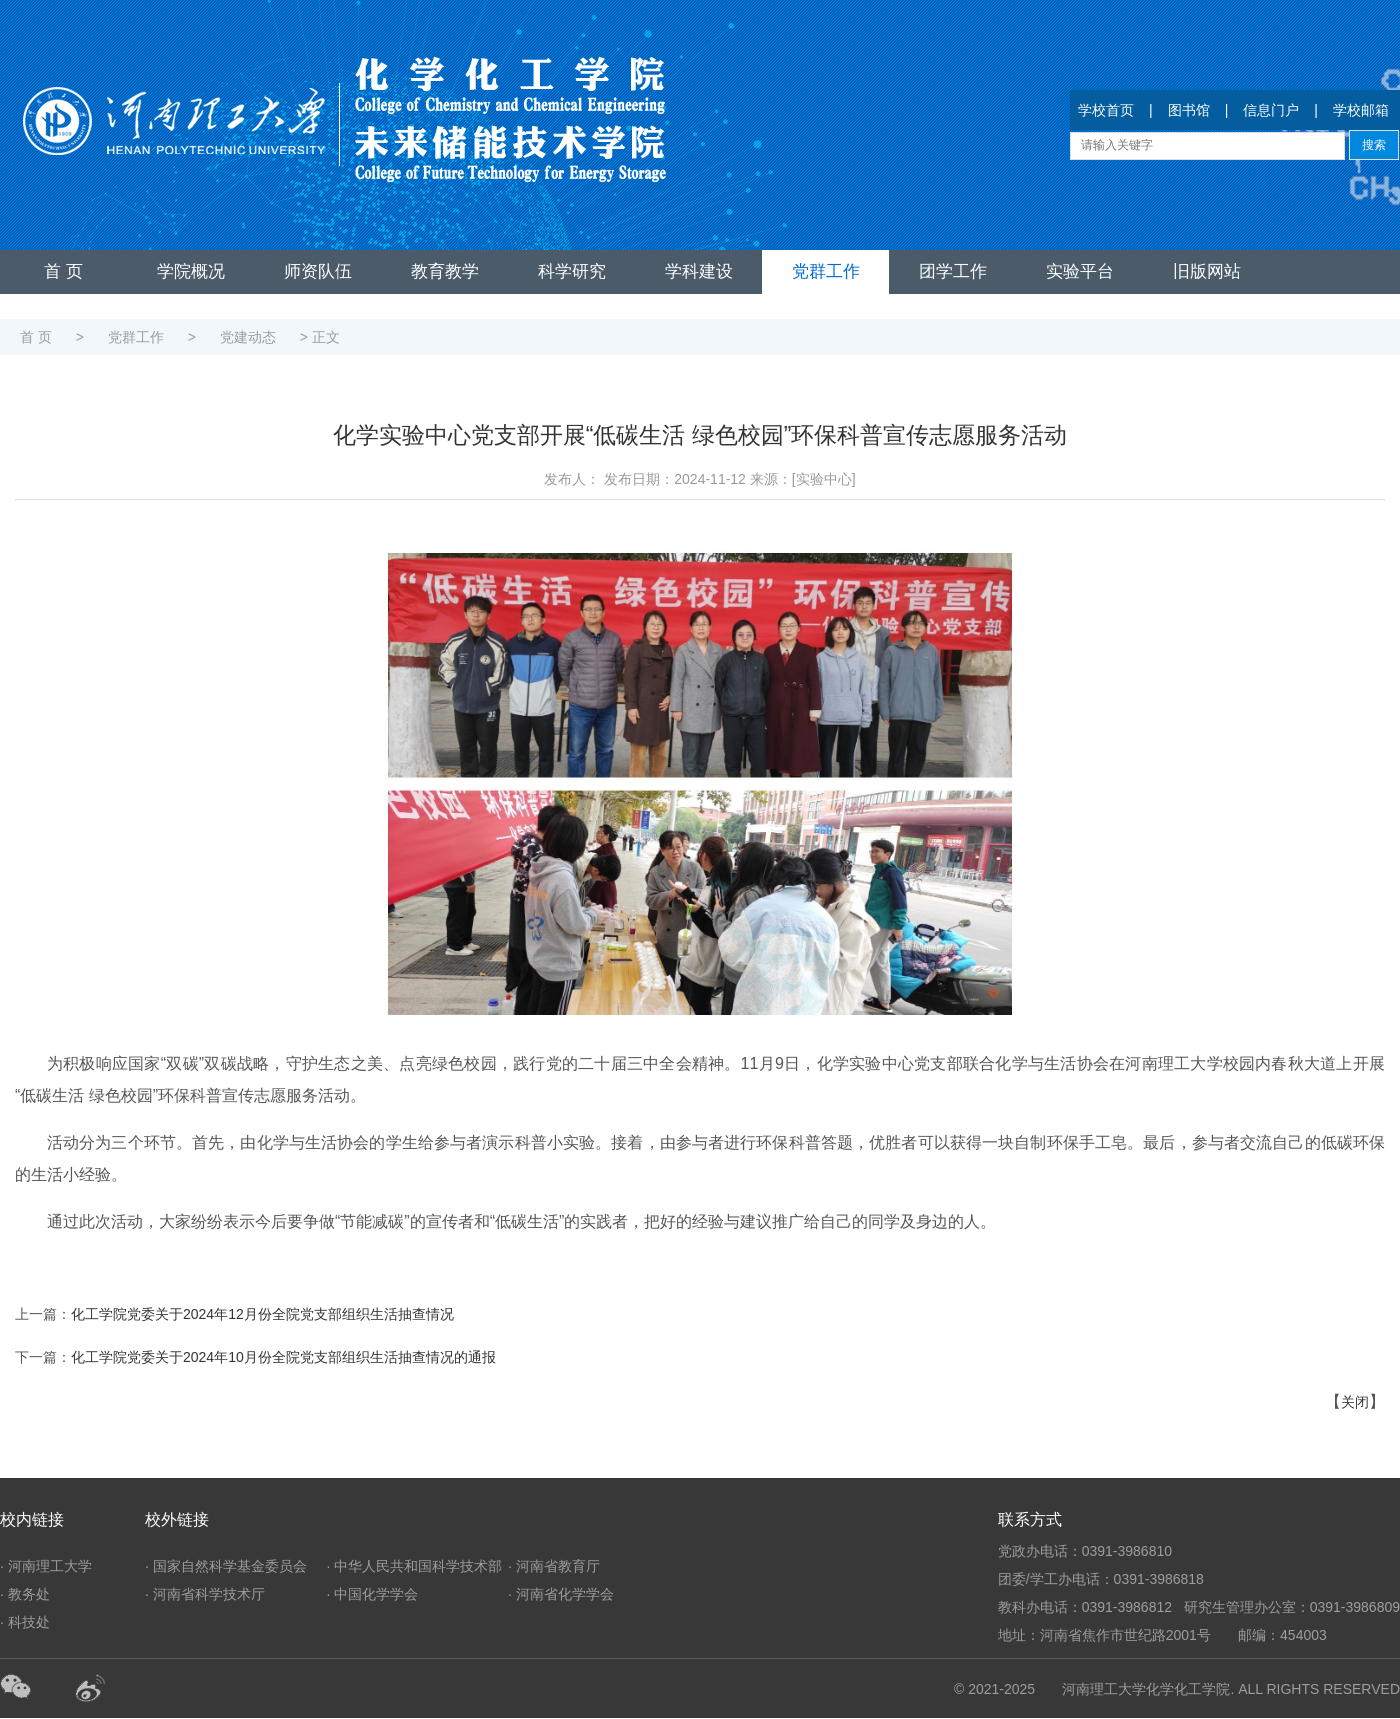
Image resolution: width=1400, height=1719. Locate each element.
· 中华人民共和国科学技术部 (415, 1566)
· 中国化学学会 (373, 1594)
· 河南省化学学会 (561, 1594)
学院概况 (191, 271)
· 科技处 (25, 1622)
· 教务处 (25, 1594)
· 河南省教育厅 (554, 1566)
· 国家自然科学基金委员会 (226, 1566)
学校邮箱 (1361, 110)
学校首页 (1106, 110)
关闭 (1355, 1402)
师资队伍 (318, 271)
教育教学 (445, 271)
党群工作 (826, 271)
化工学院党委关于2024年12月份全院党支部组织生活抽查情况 (262, 1314)
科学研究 (572, 271)
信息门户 (1271, 110)
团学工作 (953, 271)
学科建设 (699, 271)
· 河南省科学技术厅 (205, 1594)
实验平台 (1080, 271)
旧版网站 (1207, 271)
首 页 (63, 271)
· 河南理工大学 (46, 1566)
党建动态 (248, 337)
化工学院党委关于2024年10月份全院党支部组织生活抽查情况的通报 (283, 1357)
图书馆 (1189, 110)
